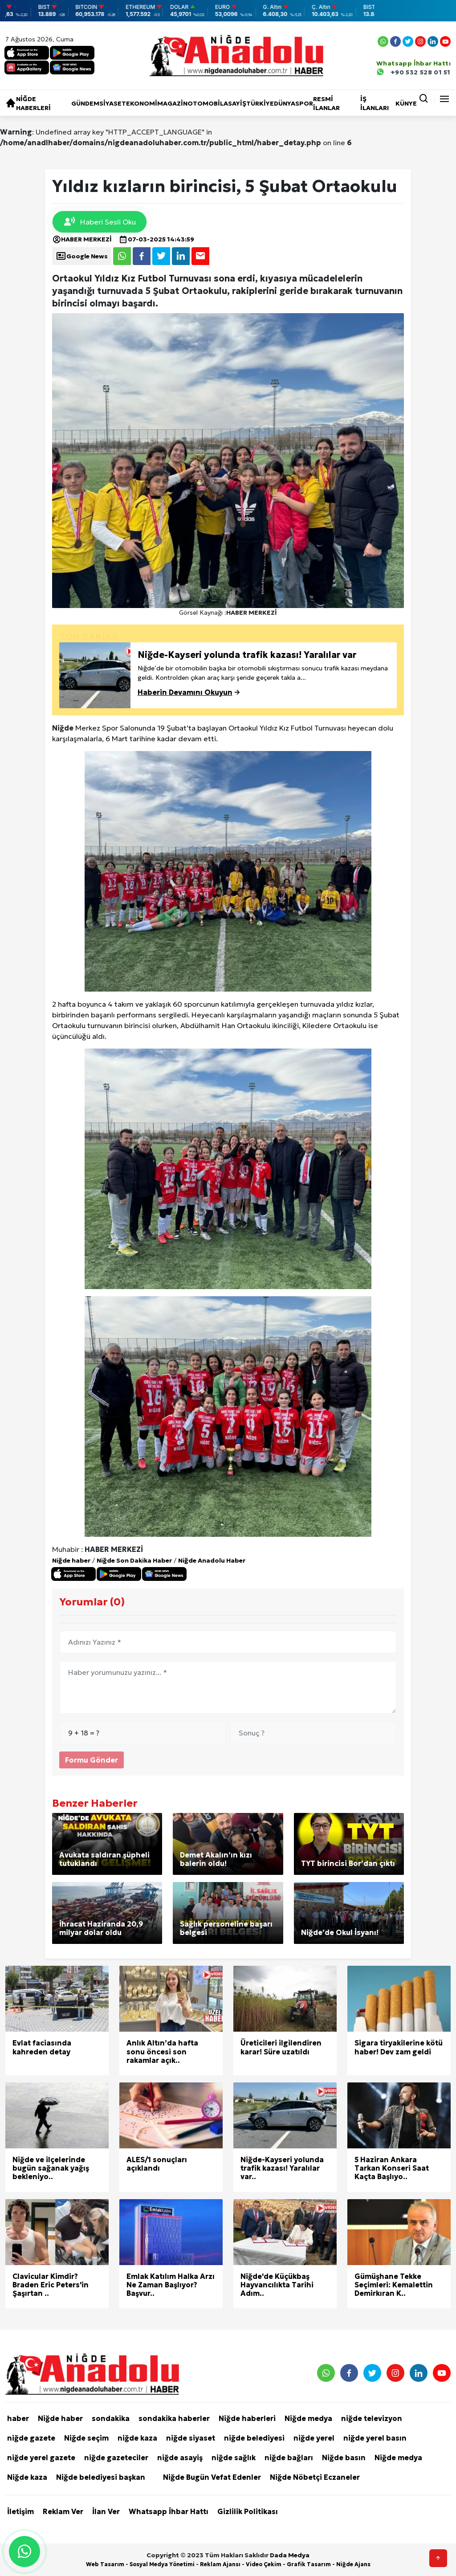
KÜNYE (406, 103)
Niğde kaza (27, 2477)
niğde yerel (313, 2437)
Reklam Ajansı (220, 2564)
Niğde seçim (86, 2437)
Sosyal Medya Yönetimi (162, 2564)
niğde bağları (289, 2457)
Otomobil (205, 103)
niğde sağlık (234, 2457)
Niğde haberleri (33, 103)
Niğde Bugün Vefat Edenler (212, 2477)
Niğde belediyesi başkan (100, 2477)
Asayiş (235, 103)
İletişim (20, 2511)
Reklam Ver (63, 2511)
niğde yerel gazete (41, 2457)
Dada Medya (289, 2555)
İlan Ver (106, 2511)
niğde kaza (137, 2437)
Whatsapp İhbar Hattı (168, 2511)
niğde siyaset (190, 2437)
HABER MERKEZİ (82, 239)
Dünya (284, 103)
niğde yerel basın (375, 2437)
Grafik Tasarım (309, 2564)
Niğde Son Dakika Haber (134, 1560)
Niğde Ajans (353, 2564)
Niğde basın (344, 2457)
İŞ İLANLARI (374, 103)
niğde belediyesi (254, 2437)
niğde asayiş (180, 2457)
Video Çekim (263, 2564)
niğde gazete (31, 2437)
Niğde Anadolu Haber (211, 1560)
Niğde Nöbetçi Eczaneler (315, 2477)
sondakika (111, 2418)
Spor (304, 103)
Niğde (62, 727)
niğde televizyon (371, 2418)
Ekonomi (141, 103)
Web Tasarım (105, 2564)
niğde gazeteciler (116, 2457)
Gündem (85, 103)
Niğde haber (71, 1560)
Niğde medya (308, 2418)
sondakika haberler (174, 2418)
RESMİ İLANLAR (326, 103)
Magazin (172, 103)
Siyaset (112, 103)
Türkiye (260, 103)
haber (18, 2418)
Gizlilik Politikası (247, 2511)
